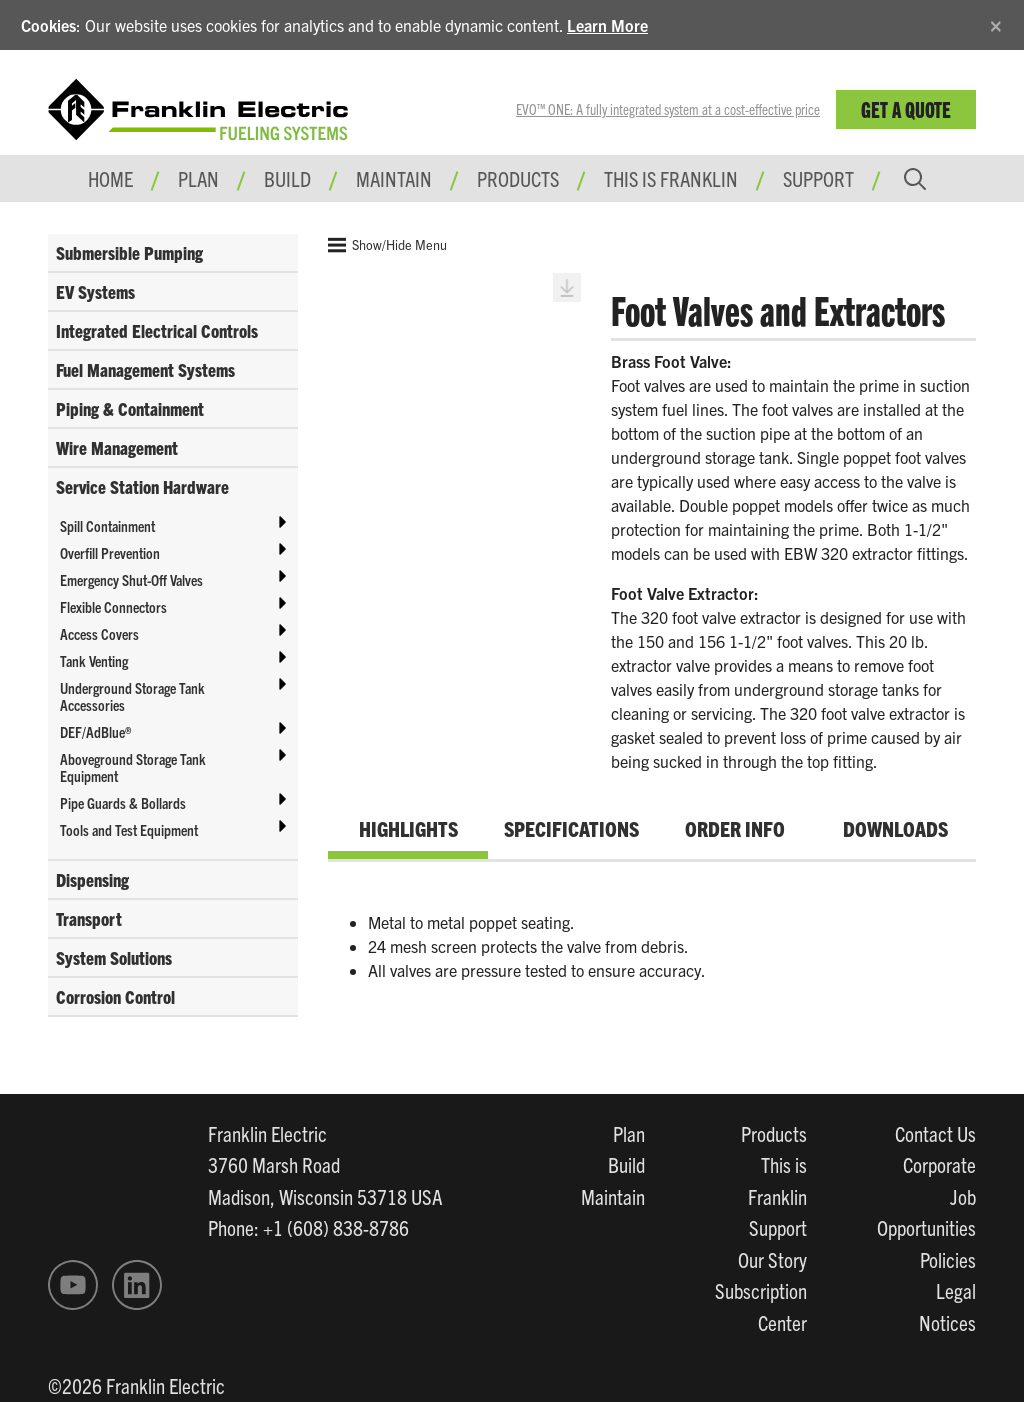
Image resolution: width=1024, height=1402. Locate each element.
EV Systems (95, 291)
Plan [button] (198, 178)
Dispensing (92, 879)
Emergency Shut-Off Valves (131, 579)
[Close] (996, 22)
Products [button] (518, 178)
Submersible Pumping (129, 252)
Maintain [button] (394, 178)
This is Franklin (671, 178)
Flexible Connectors (113, 606)
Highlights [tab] (408, 828)
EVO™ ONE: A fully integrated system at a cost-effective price (668, 109)
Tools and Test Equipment (129, 829)
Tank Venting (94, 660)
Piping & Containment (130, 408)
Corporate (939, 1164)
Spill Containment (107, 525)
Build (626, 1164)
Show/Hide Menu (387, 245)
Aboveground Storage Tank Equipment (133, 767)
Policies (948, 1259)
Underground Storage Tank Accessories (132, 696)
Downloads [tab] (895, 828)
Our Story (772, 1259)
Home (110, 178)
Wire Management (117, 447)
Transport (89, 918)
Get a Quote (906, 108)
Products (774, 1133)
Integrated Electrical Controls (157, 330)
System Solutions (114, 957)
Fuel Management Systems (145, 369)
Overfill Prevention (110, 552)
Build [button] (287, 178)
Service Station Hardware (142, 486)
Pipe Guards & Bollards (123, 802)
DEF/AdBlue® (95, 731)
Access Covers (99, 633)
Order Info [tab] (735, 828)
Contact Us (935, 1133)
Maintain (613, 1196)
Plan (629, 1133)
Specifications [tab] (571, 828)
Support (818, 178)
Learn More (607, 25)
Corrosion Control (115, 996)
